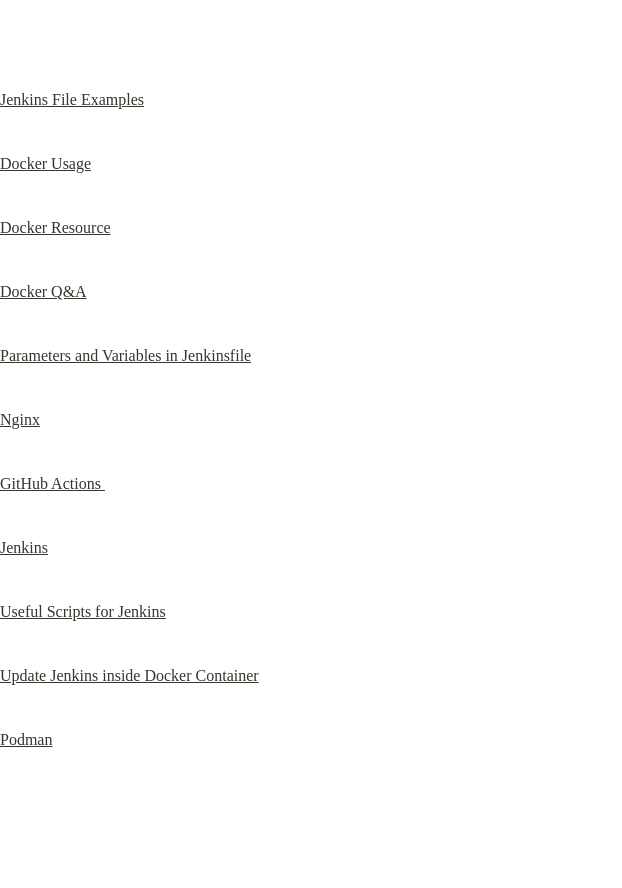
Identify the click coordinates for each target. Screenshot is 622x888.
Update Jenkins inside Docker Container (129, 675)
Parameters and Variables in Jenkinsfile (125, 355)
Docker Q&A (43, 291)
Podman (26, 739)
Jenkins (24, 547)
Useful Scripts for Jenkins (83, 611)
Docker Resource (55, 227)
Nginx (20, 419)
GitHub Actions (52, 483)
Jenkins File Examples (72, 99)
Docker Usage (45, 163)
